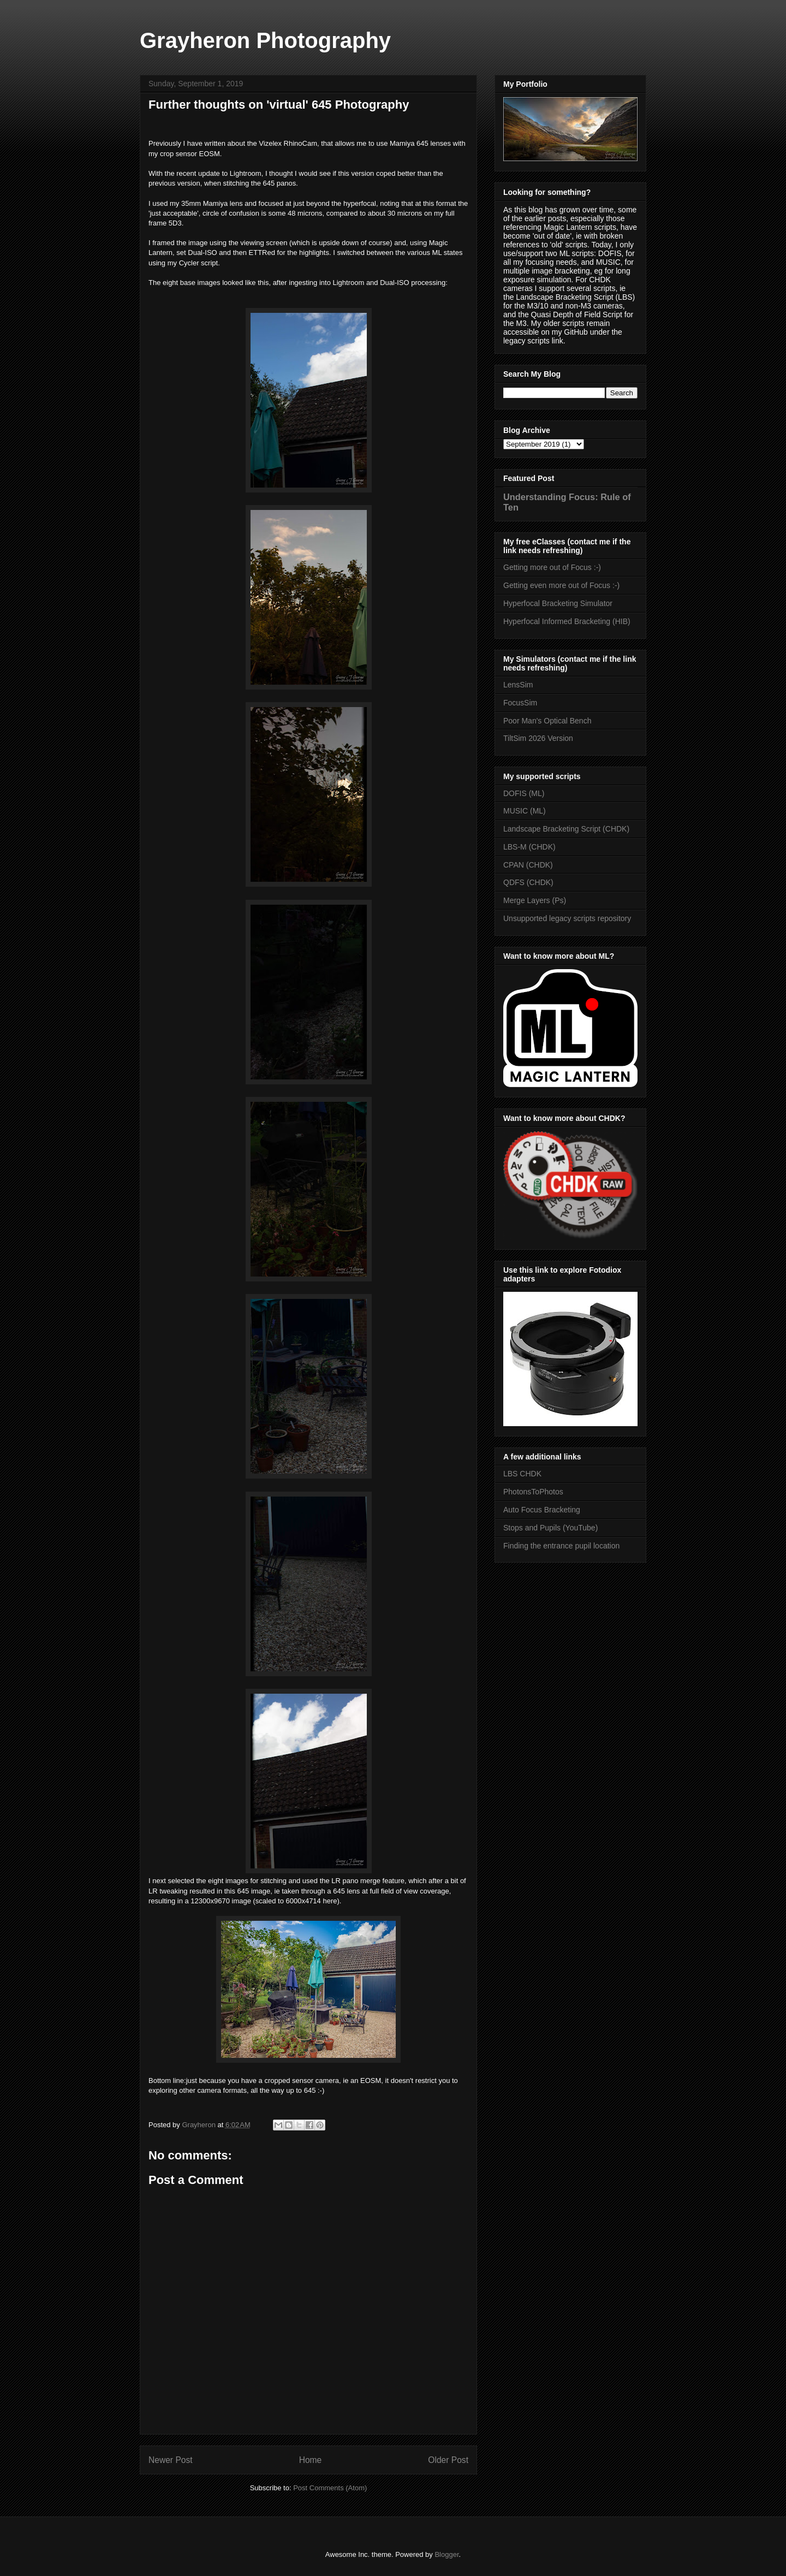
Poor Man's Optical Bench (547, 720)
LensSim (518, 684)
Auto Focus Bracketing (541, 1509)
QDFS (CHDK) (528, 882)
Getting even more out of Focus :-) (561, 585)
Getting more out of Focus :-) (552, 567)
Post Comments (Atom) (330, 2488)
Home (310, 2460)
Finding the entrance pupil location (561, 1545)
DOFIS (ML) (523, 793)
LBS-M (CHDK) (529, 846)
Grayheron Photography (265, 40)
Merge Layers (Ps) (534, 900)
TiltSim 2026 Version (538, 738)
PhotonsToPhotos (533, 1491)
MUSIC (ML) (524, 810)
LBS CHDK (522, 1473)
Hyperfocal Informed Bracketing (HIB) (566, 621)
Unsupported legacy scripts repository (567, 918)
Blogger (446, 2554)
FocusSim (520, 702)
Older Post (448, 2460)
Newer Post (170, 2460)
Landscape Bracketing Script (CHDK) (566, 828)
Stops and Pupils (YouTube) (550, 1527)
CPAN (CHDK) (528, 864)
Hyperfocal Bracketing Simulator (557, 603)
